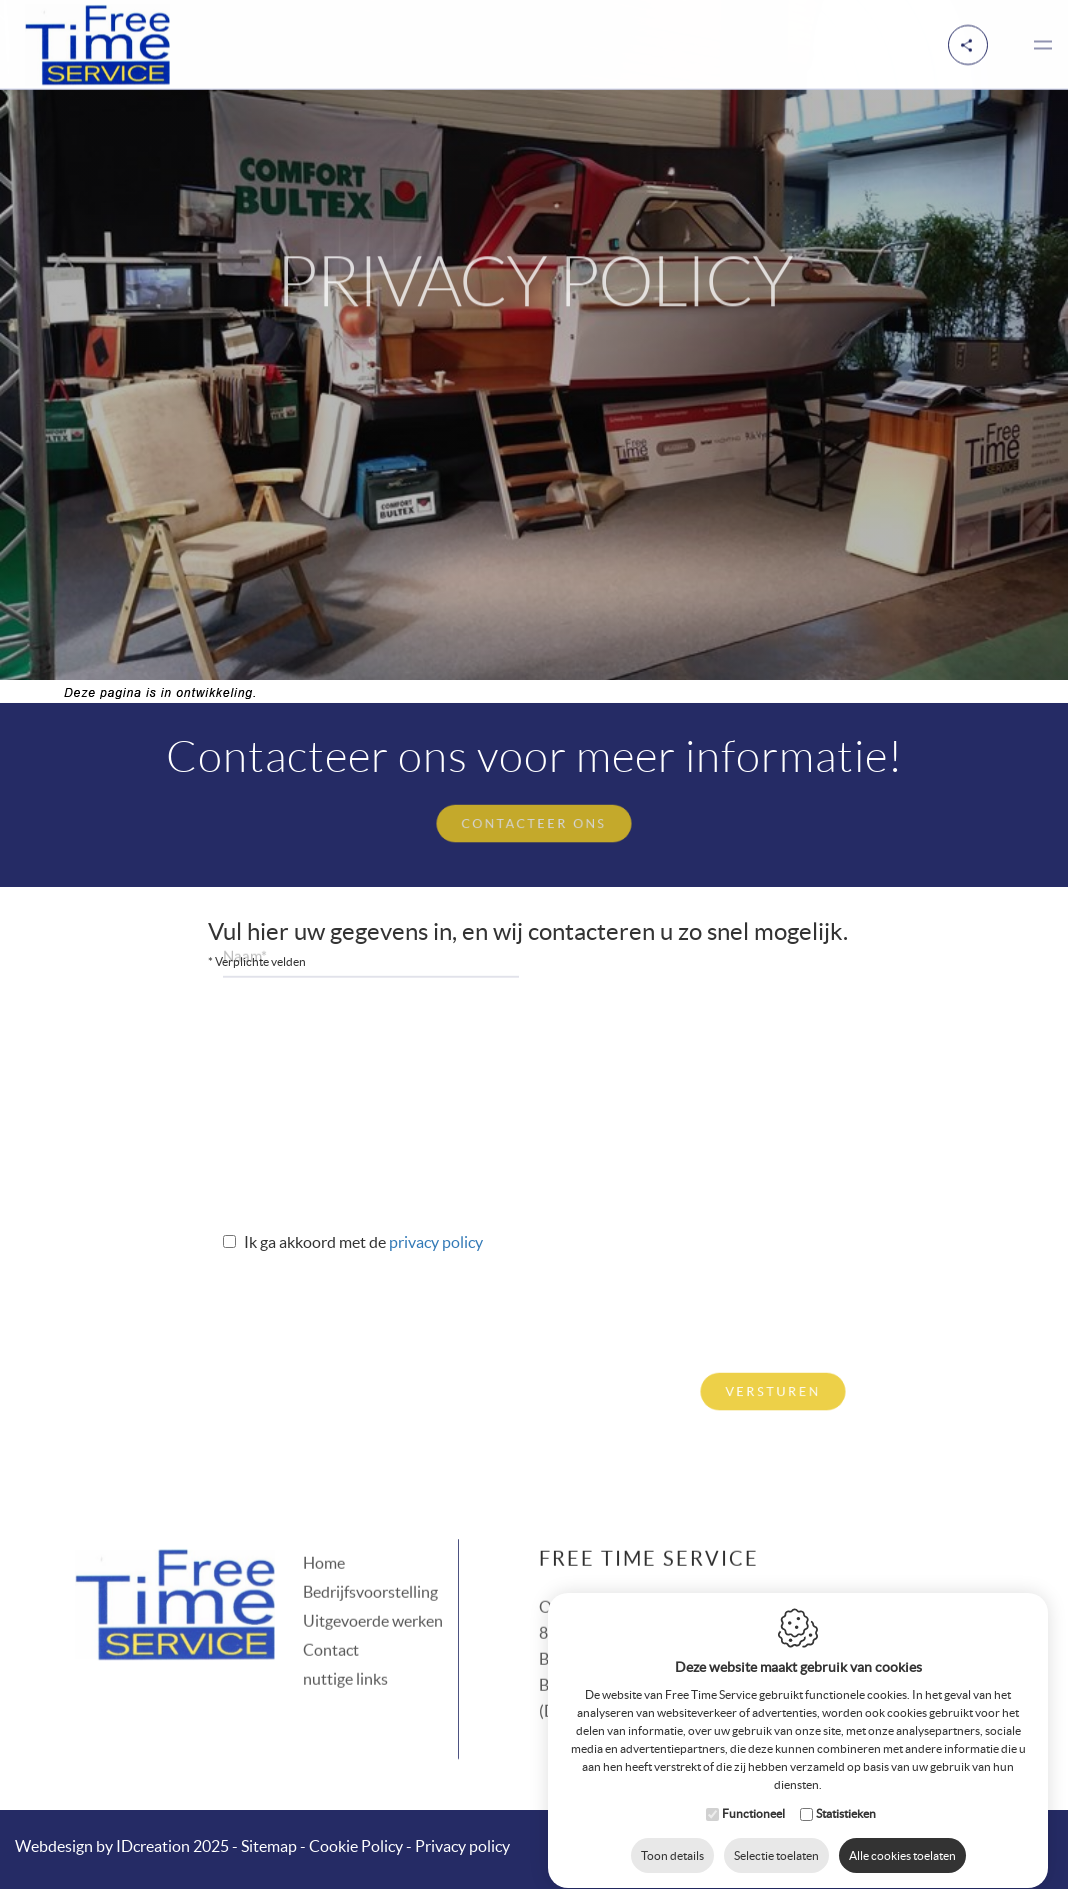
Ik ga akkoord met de (316, 1242)
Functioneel (753, 1794)
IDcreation (102, 1846)
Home (324, 1538)
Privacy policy (436, 1242)
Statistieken (846, 1794)
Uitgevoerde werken (373, 1596)
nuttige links (345, 1654)
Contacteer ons (534, 820)
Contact (331, 1625)
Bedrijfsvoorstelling (370, 1567)
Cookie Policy (356, 1846)
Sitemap (269, 1846)
